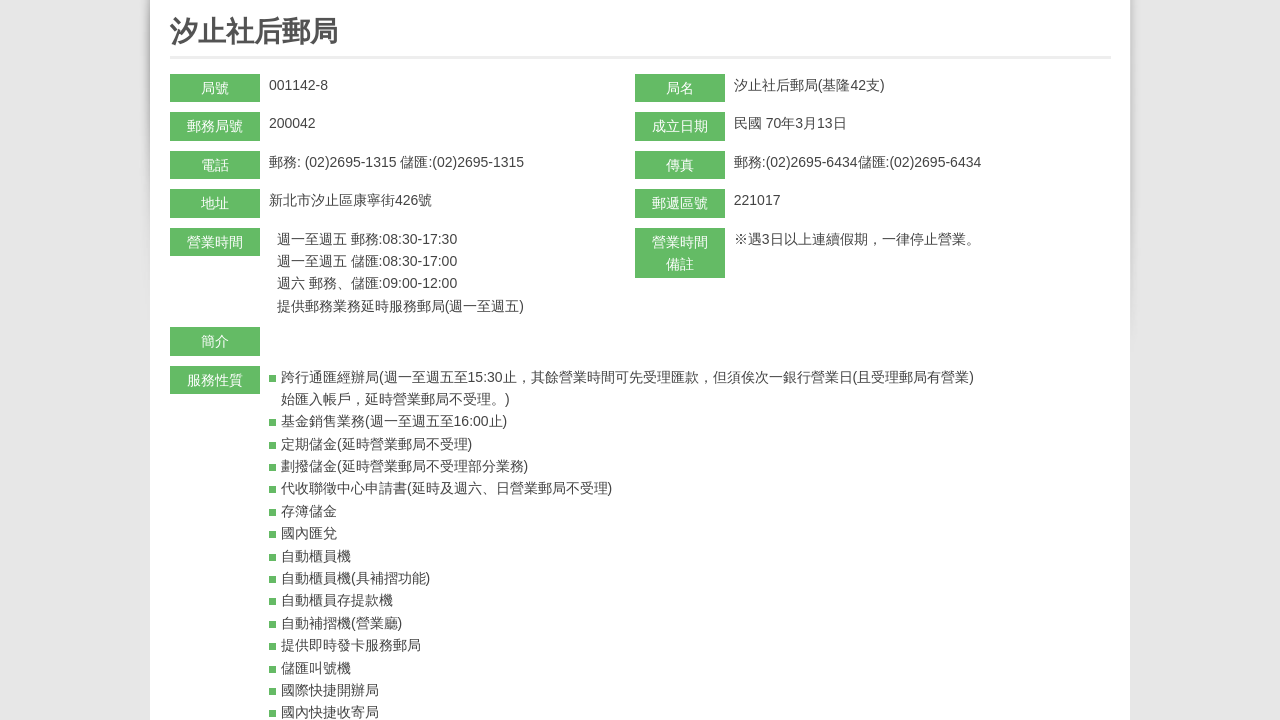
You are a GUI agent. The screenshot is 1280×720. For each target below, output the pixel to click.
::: (176, 8)
